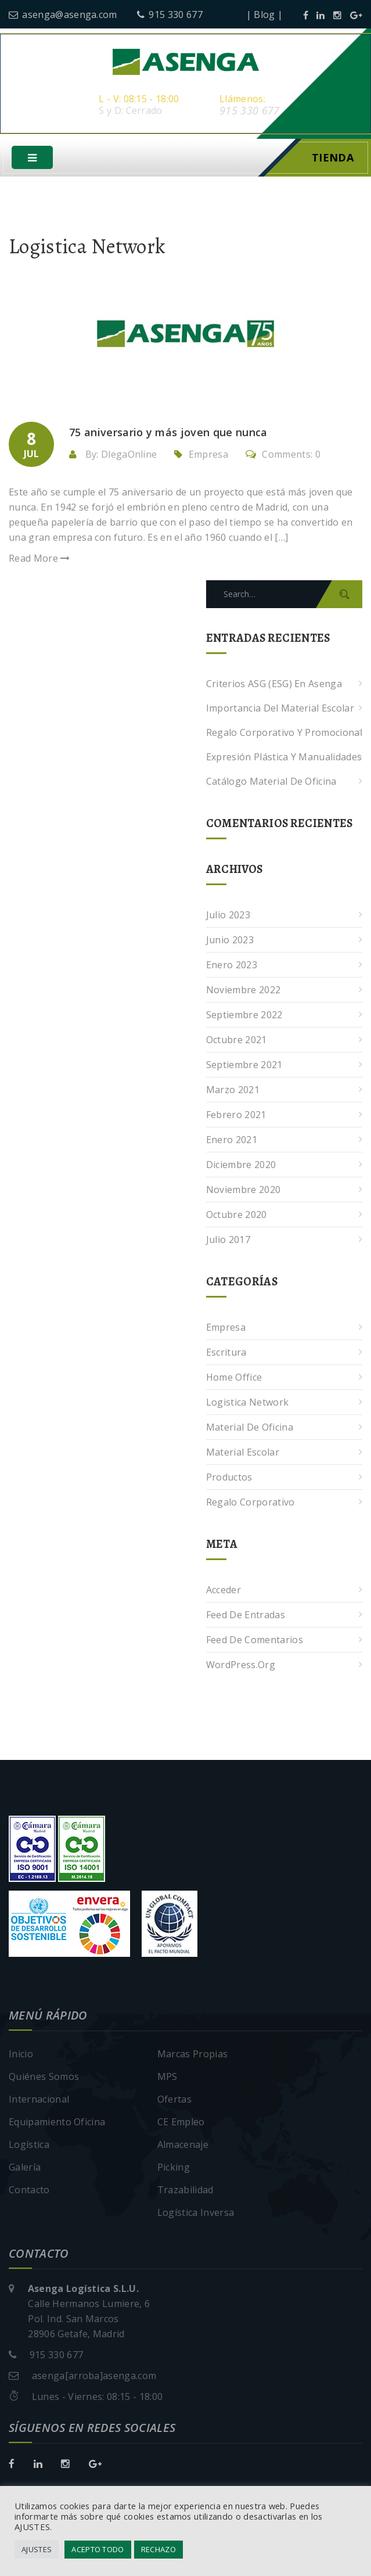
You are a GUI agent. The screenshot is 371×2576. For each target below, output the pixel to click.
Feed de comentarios (254, 1641)
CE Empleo (181, 2123)
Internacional (39, 2100)
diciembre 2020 (241, 1166)
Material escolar (242, 1453)
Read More (39, 560)
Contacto (29, 2191)
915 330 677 (170, 14)
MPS (167, 2078)
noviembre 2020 (243, 1191)
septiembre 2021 (244, 1066)
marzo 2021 (233, 1091)
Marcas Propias (192, 2055)
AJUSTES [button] (36, 2549)
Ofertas (174, 2100)
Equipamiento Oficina (57, 2123)
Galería (25, 2168)
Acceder (223, 1591)
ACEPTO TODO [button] (97, 2549)
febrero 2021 (236, 1116)
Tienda (333, 159)
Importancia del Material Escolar (280, 709)
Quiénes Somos (44, 2078)
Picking (173, 2168)
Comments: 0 (283, 456)
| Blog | (264, 14)
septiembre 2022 (244, 1016)
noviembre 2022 (243, 991)
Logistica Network (247, 1403)
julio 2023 (228, 916)
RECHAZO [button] (158, 2549)
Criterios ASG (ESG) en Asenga (274, 685)
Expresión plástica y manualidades (284, 758)
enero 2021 (231, 1141)
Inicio (21, 2055)
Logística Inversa (195, 2214)
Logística (29, 2146)
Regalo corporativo (250, 1503)
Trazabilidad (185, 2191)
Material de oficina (249, 1428)
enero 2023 (231, 966)
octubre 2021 (236, 1041)
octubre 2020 (236, 1216)
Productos (229, 1478)
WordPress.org (240, 1666)
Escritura (226, 1354)
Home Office (234, 1379)
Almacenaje (182, 2146)
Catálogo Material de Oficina (271, 783)
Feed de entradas (245, 1616)
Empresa (208, 456)
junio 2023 (230, 941)
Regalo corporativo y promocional (284, 734)
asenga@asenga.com (63, 14)
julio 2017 (228, 1241)
